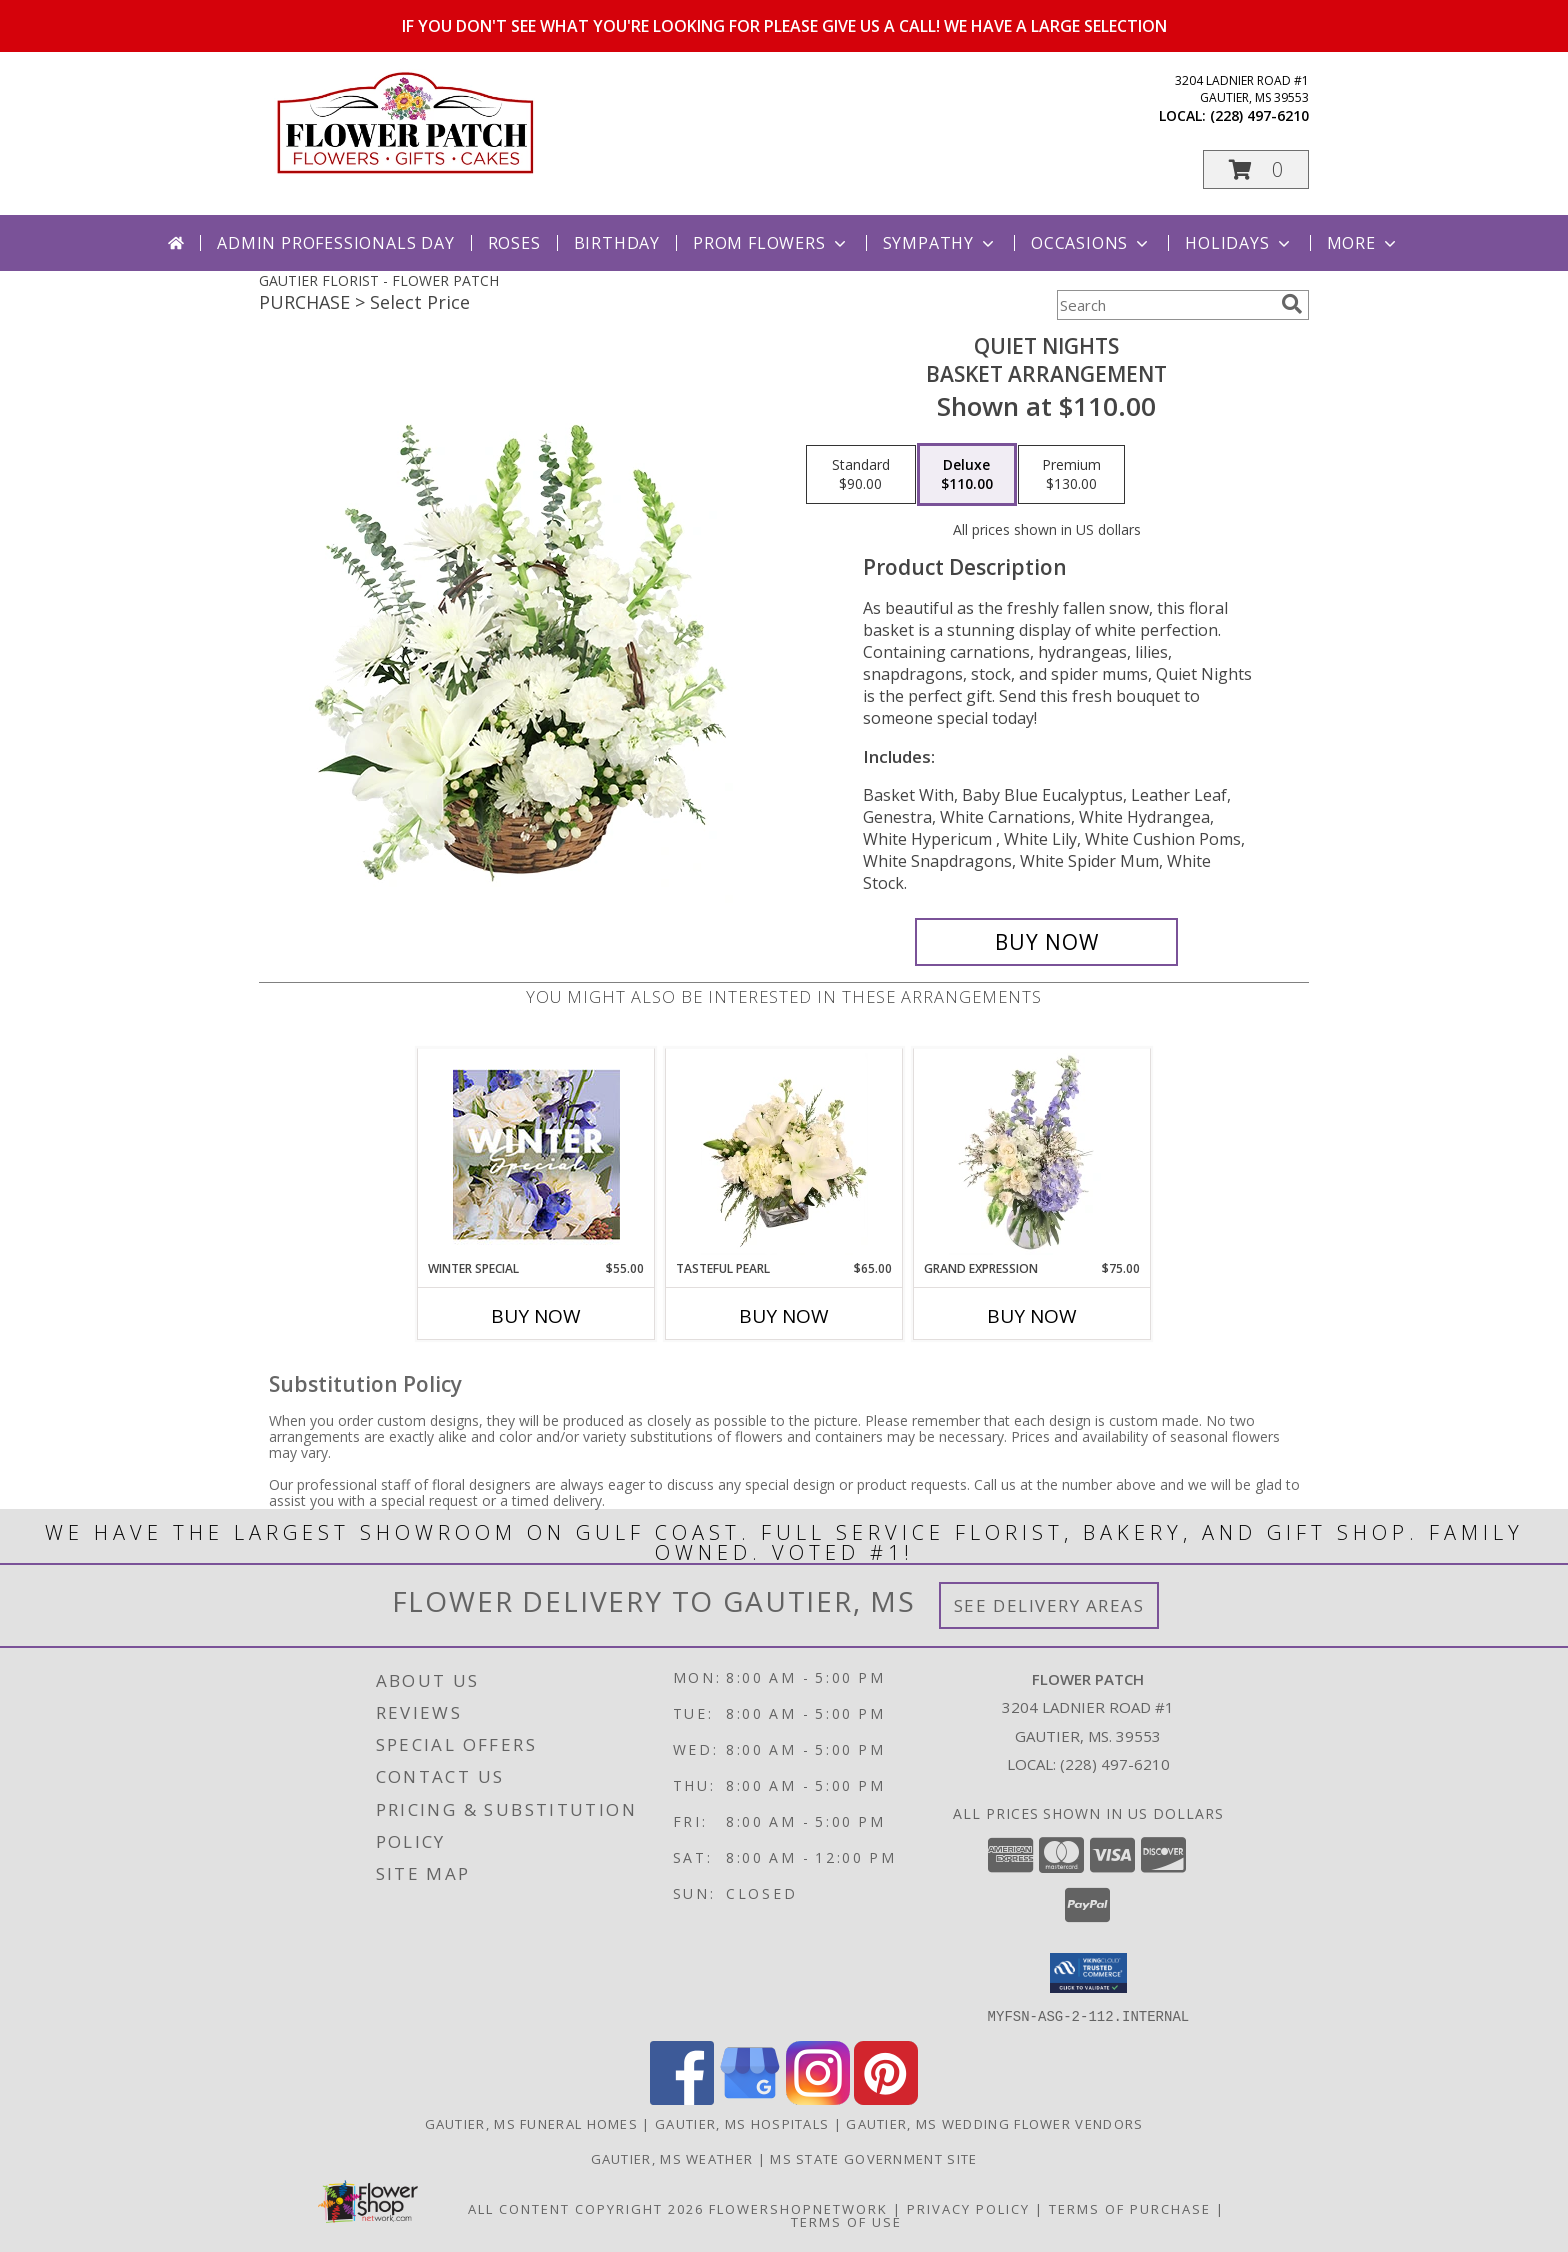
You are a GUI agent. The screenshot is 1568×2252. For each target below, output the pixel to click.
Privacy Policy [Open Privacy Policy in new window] (968, 2208)
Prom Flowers (771, 243)
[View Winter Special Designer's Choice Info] (536, 1154)
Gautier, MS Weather (672, 2158)
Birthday (617, 243)
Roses (514, 243)
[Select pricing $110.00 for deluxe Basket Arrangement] (967, 475)
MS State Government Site (873, 2158)
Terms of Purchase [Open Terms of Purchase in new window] (1130, 2208)
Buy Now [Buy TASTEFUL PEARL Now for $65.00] (784, 1316)
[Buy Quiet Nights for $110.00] (1046, 942)
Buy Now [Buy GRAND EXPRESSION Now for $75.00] (1032, 1316)
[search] (1292, 304)
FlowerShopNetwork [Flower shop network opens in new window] (798, 2208)
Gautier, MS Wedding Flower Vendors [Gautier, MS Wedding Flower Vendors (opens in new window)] (994, 2123)
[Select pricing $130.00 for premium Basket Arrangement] (1071, 475)
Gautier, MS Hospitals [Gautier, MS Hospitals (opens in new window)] (742, 2123)
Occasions (1091, 243)
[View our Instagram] (818, 2098)
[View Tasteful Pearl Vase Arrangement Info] (784, 1154)
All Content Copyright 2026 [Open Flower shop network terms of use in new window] (586, 2208)
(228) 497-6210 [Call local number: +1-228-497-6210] (1259, 115)
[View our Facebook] (682, 2098)
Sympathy (940, 243)
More (1363, 243)
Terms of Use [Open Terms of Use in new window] (846, 2221)
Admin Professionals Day (335, 243)
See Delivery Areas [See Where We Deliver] (1049, 1605)
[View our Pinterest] (886, 2098)
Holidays (1239, 243)
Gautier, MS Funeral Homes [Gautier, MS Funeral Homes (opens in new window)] (532, 2123)
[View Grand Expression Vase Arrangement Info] (1032, 1154)
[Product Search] (1165, 305)
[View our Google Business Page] (750, 2098)
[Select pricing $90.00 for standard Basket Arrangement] (861, 475)
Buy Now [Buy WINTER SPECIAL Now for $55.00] (536, 1316)
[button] (1256, 169)
